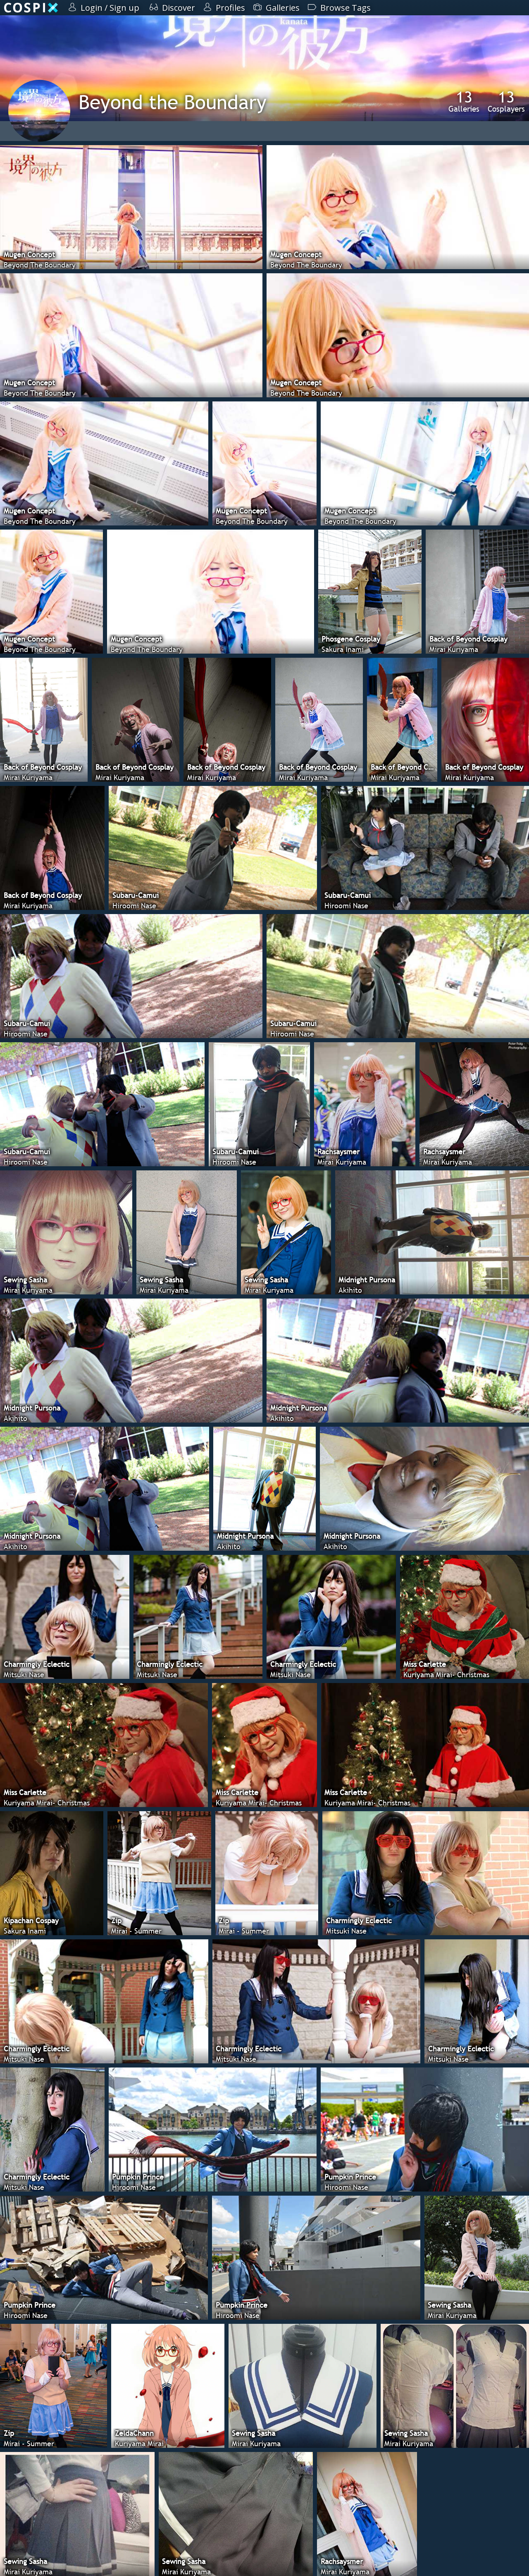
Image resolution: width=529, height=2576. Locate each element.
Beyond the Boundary (173, 102)
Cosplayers (506, 101)
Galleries (463, 101)
